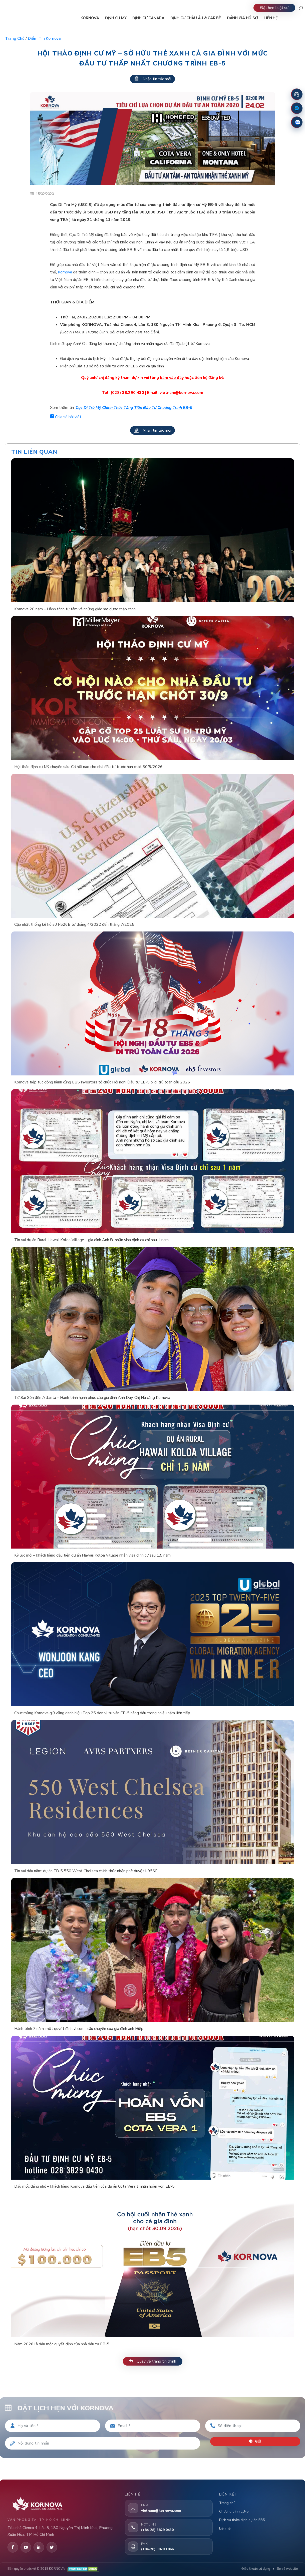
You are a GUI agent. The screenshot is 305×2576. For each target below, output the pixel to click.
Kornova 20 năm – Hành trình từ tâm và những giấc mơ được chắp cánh (75, 609)
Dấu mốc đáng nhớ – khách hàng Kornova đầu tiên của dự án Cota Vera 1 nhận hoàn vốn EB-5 (94, 2186)
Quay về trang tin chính (152, 2361)
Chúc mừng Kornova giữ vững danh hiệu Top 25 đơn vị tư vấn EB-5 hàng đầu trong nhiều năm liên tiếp (102, 1713)
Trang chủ (15, 38)
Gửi (255, 2441)
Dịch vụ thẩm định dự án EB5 (242, 2520)
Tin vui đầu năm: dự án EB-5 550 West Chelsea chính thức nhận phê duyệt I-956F (85, 1871)
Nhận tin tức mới (152, 79)
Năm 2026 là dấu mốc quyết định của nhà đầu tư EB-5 (61, 2344)
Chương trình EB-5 (233, 2511)
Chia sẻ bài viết (65, 417)
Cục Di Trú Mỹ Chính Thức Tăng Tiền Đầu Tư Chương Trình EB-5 (134, 407)
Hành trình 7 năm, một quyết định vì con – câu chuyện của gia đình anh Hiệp (78, 2028)
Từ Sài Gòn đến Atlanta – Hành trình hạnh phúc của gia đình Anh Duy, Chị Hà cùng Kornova (92, 1397)
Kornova (65, 272)
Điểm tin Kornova (44, 38)
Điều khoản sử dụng (255, 2569)
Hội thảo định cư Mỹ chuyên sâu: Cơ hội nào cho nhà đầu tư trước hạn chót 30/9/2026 (88, 767)
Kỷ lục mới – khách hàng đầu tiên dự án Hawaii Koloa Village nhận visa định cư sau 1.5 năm (92, 1555)
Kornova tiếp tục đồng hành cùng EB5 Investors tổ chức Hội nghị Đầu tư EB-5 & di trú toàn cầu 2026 (102, 1082)
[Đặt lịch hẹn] (296, 94)
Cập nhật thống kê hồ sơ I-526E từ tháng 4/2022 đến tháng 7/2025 (74, 924)
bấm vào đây (172, 377)
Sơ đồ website (287, 2569)
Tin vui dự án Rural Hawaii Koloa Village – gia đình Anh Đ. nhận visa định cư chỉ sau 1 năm (91, 1240)
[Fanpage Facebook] (296, 108)
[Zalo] (296, 122)
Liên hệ (224, 2528)
